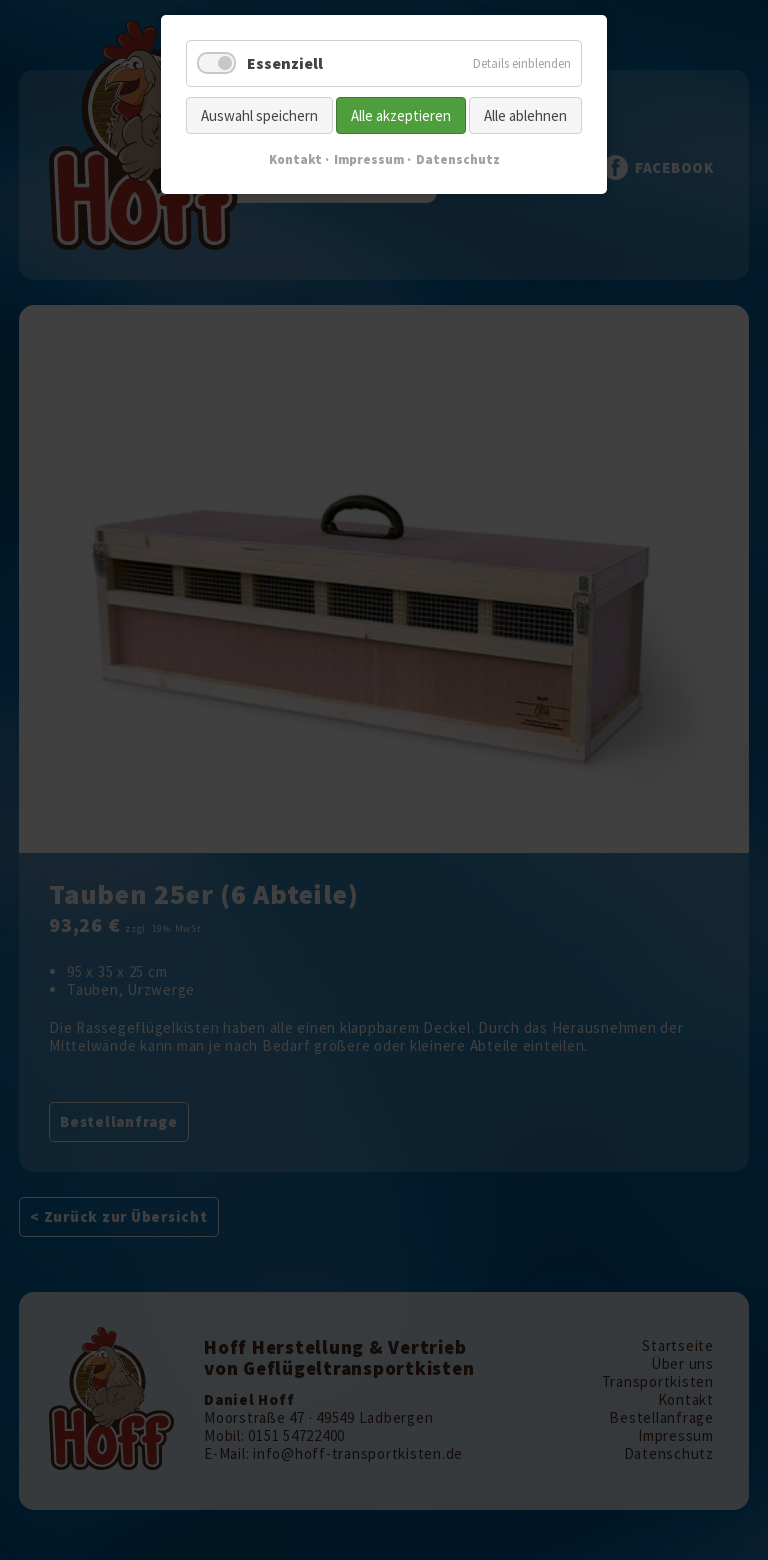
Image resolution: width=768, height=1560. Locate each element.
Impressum (369, 159)
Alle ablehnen (525, 115)
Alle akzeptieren (401, 115)
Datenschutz (458, 159)
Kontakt (295, 159)
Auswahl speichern (259, 115)
